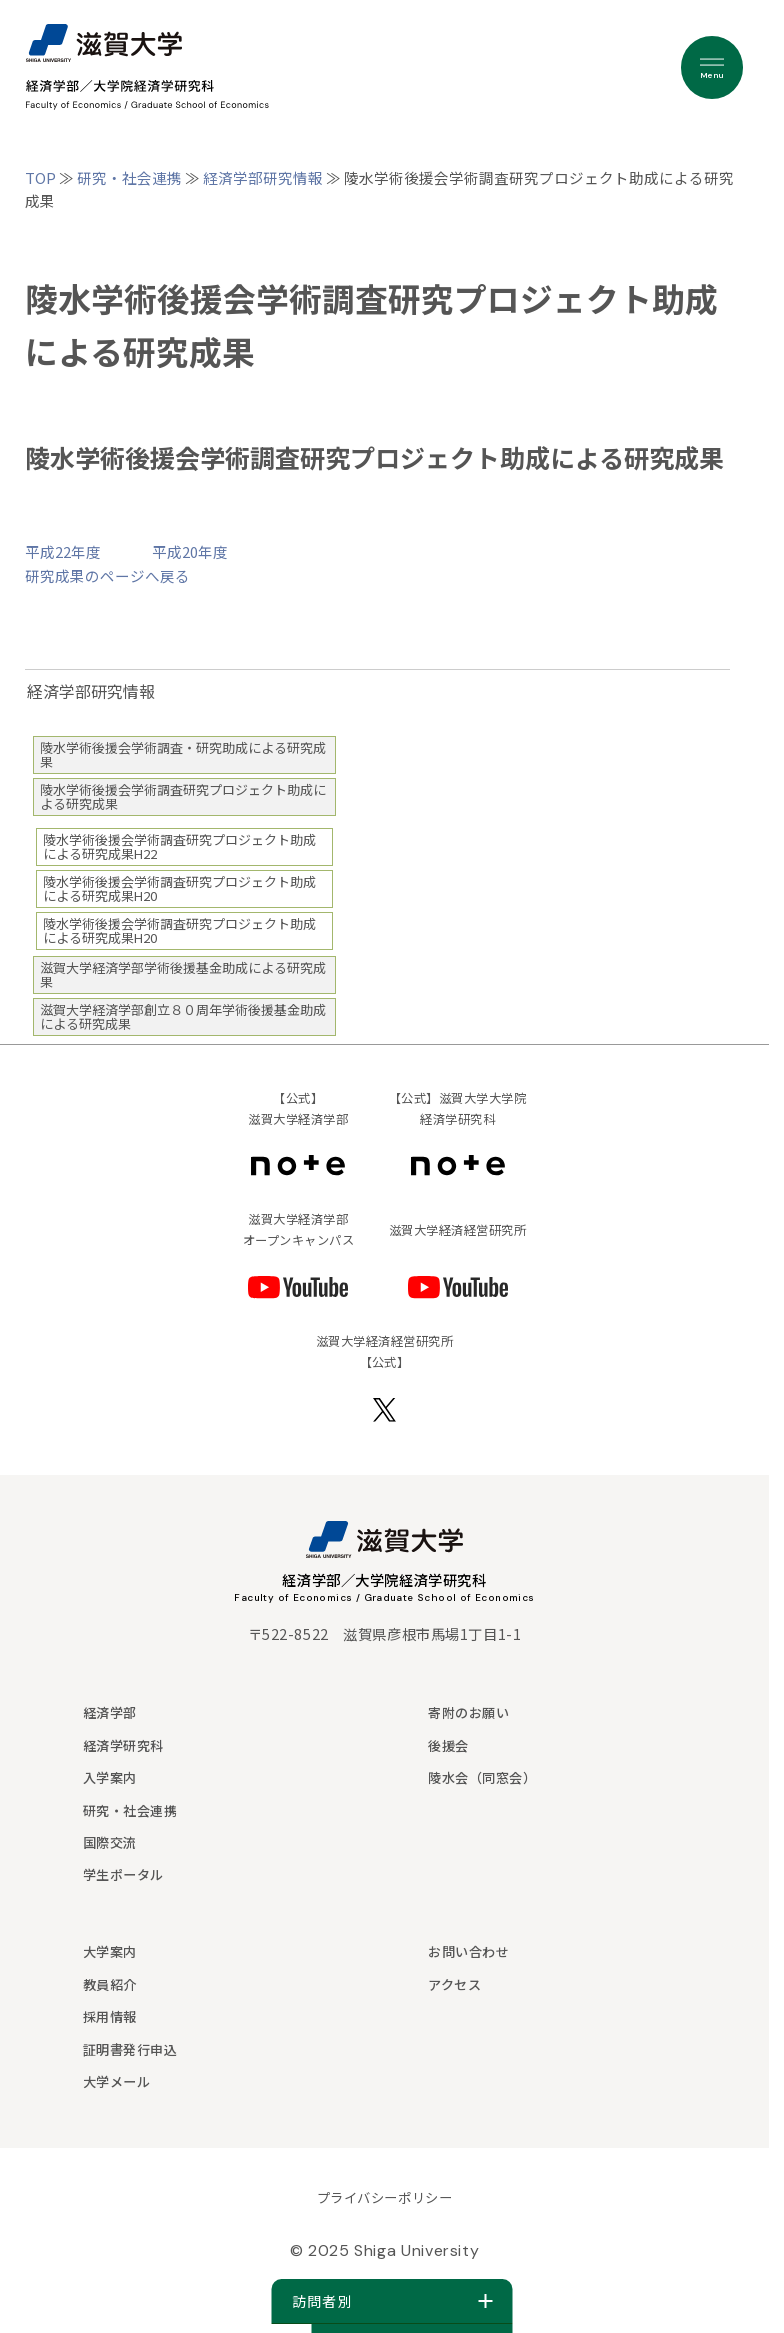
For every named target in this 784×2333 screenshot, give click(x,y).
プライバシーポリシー (384, 2197)
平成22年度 (63, 551)
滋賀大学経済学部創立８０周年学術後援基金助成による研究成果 (183, 1016)
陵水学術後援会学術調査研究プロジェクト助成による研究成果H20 (179, 888)
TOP (40, 177)
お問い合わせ (468, 1951)
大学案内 (110, 1951)
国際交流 (110, 1842)
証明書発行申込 (130, 2049)
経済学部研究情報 (263, 177)
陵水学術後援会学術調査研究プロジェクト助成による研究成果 (183, 796)
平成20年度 (190, 551)
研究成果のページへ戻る (107, 575)
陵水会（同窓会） (482, 1777)
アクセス (454, 1984)
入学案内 (110, 1777)
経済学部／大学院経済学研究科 (384, 1579)
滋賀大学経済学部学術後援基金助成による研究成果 (183, 974)
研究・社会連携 (129, 177)
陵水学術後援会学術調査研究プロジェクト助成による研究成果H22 (179, 846)
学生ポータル (123, 1874)
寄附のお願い (468, 1712)
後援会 (448, 1745)
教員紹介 (110, 1984)
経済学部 (110, 1712)
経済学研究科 (123, 1745)
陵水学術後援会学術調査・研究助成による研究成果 (183, 754)
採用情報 (110, 2016)
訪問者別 (392, 2301)
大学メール (117, 2081)
